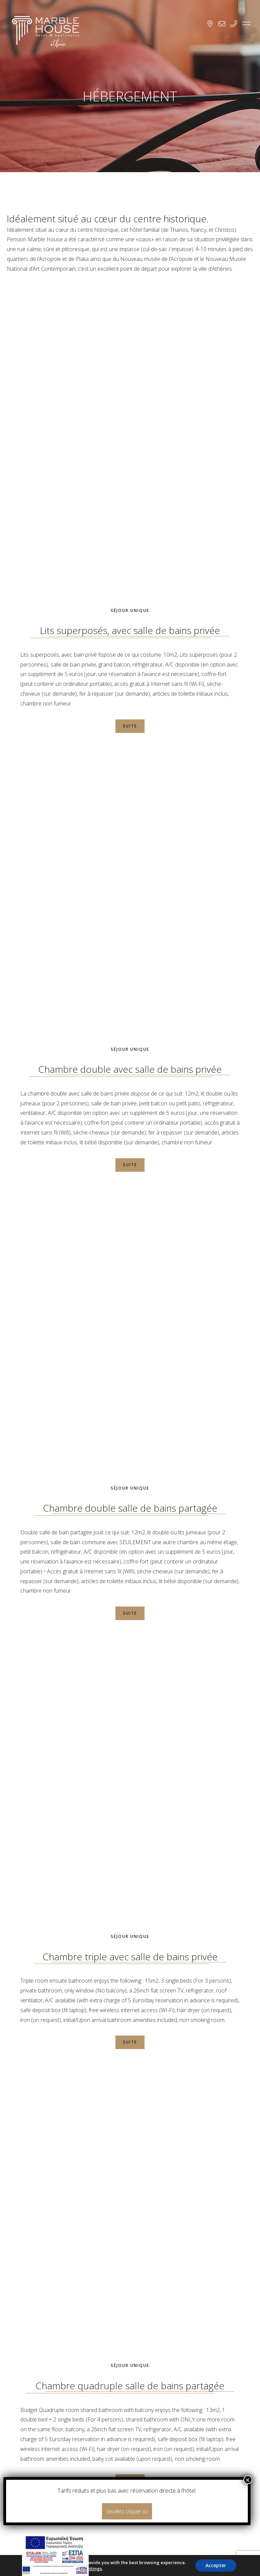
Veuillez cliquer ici (127, 2511)
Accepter (215, 2565)
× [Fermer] (247, 2479)
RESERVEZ (137, 2467)
